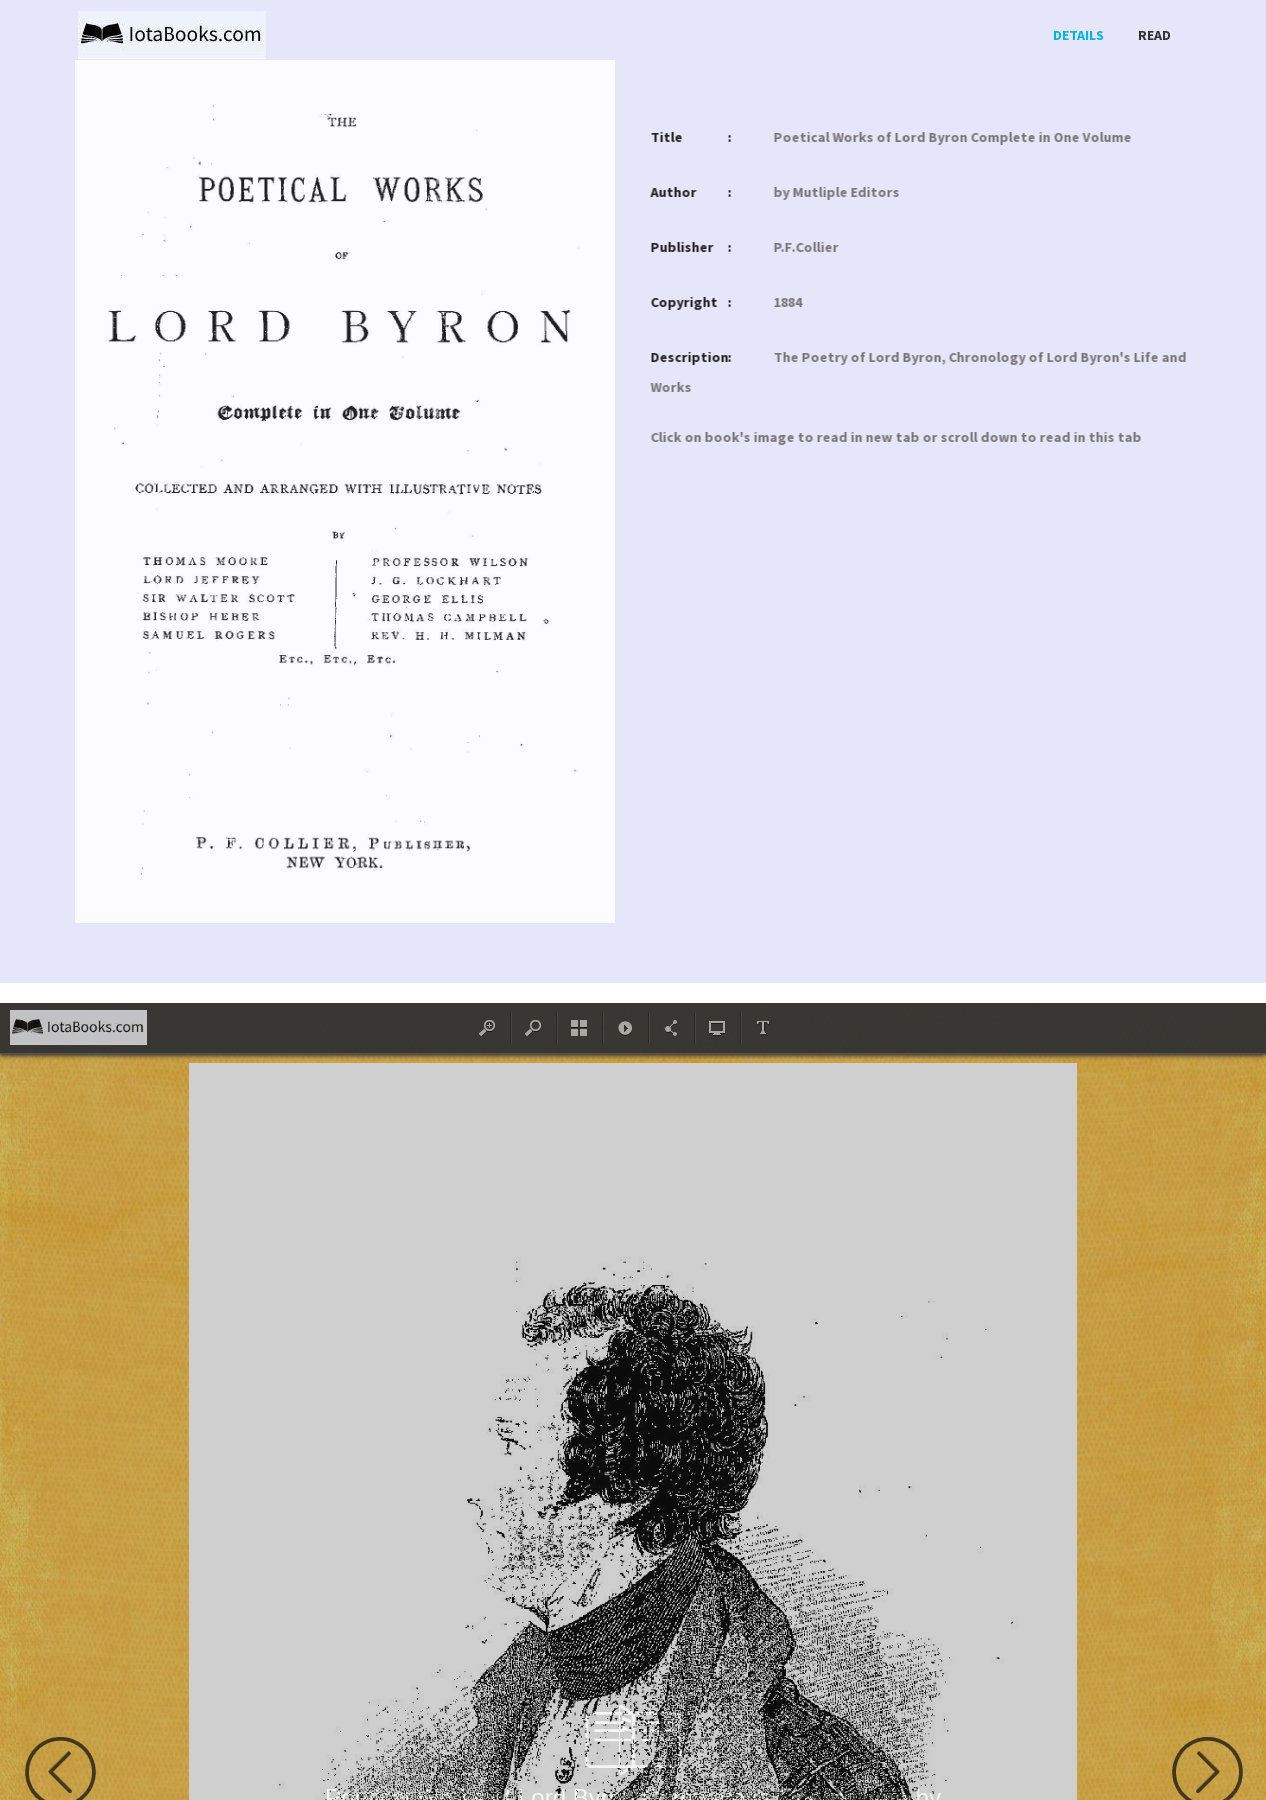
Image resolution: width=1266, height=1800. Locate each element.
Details (1078, 35)
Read (1154, 35)
